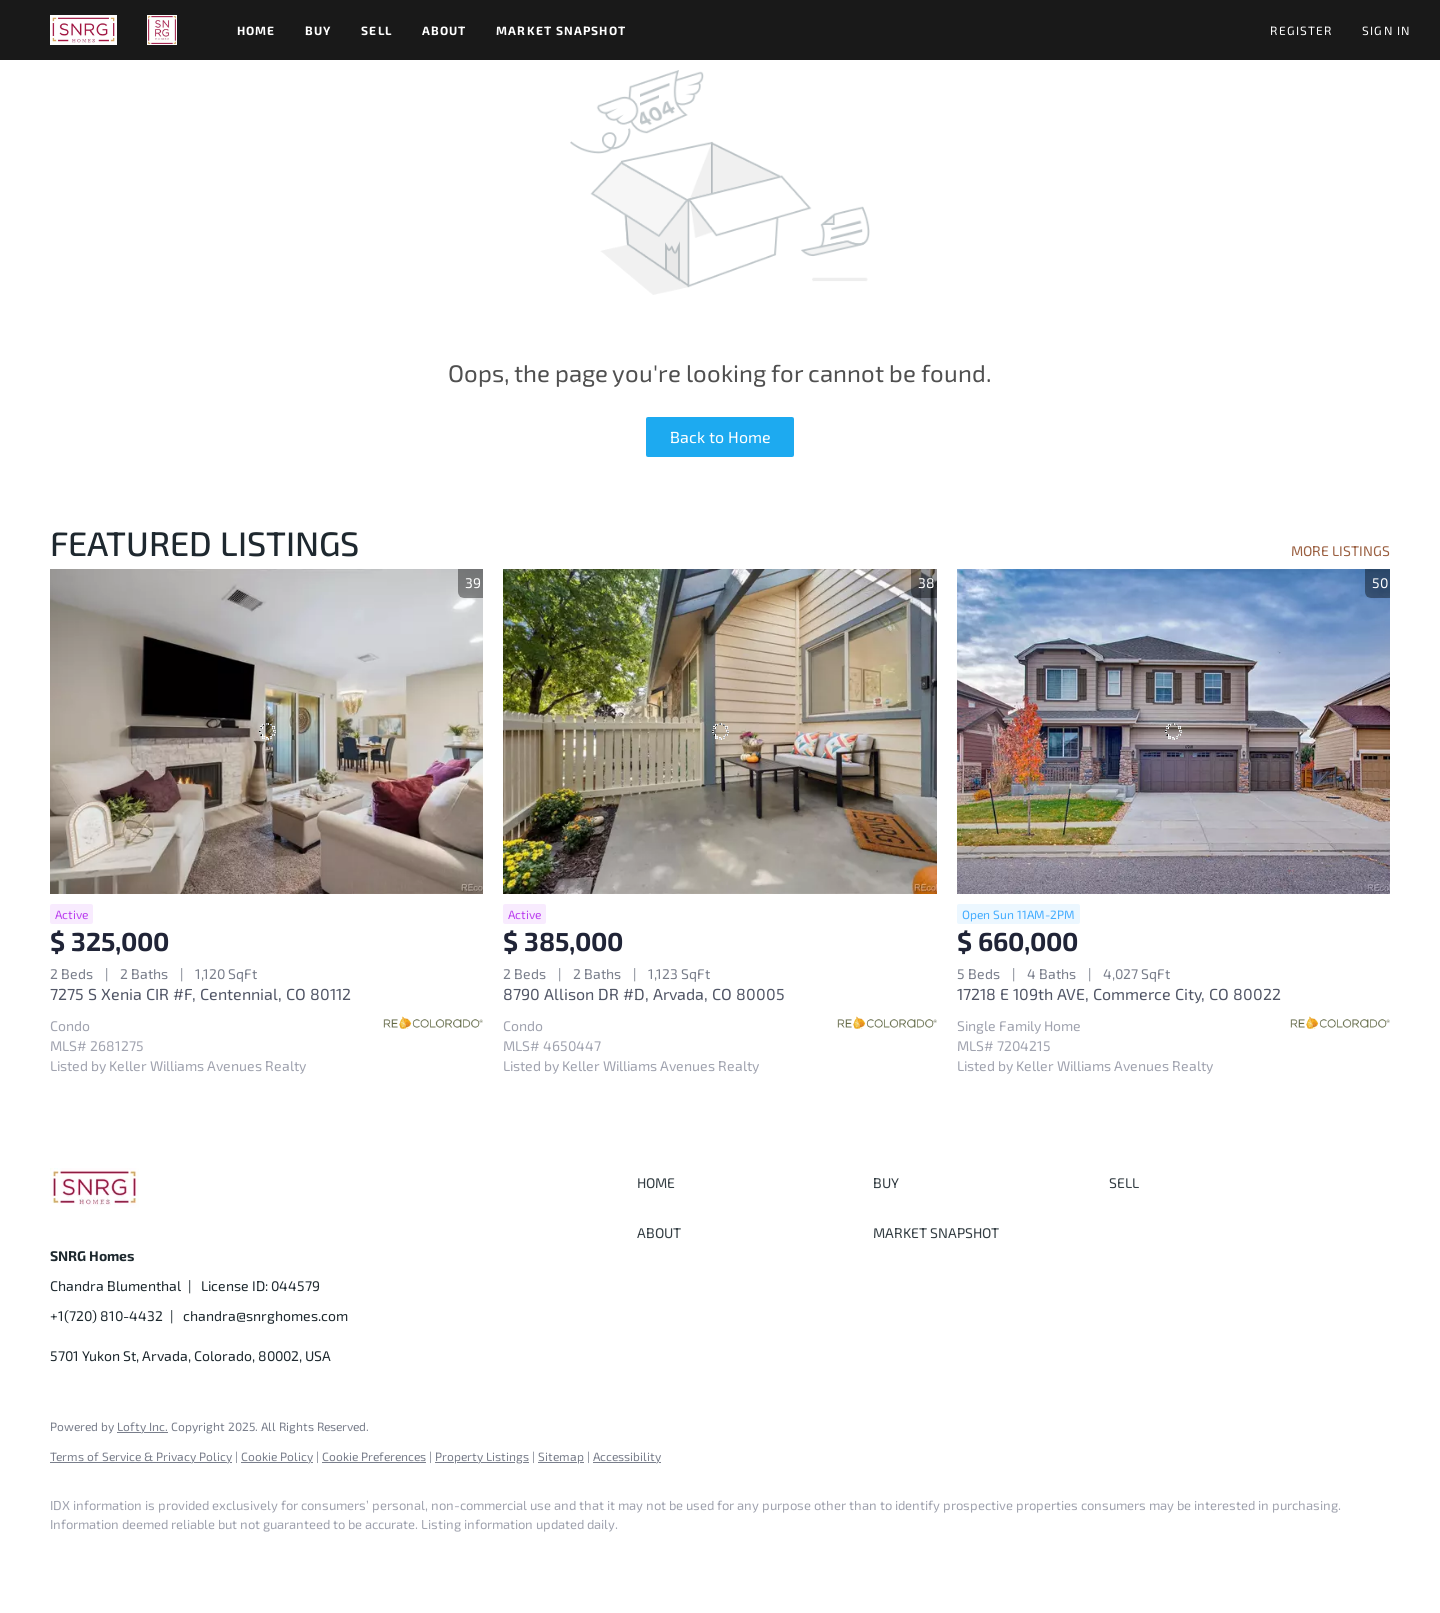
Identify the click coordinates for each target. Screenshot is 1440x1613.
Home (256, 30)
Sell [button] (376, 30)
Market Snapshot (561, 30)
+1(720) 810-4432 (106, 1315)
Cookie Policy (277, 1456)
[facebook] (74, 1559)
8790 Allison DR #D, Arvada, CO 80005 (644, 993)
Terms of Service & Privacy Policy (141, 1456)
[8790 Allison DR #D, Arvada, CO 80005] (719, 731)
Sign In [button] (1386, 30)
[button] (83, 30)
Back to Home (720, 436)
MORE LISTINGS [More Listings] (1340, 550)
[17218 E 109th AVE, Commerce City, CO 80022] (1173, 731)
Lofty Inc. (142, 1426)
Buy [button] (318, 30)
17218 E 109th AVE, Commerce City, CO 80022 (1119, 993)
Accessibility (627, 1456)
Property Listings (482, 1456)
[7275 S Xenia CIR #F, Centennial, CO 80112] (266, 731)
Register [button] (1301, 30)
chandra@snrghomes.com (265, 1315)
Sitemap (561, 1456)
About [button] (444, 30)
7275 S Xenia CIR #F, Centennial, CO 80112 (200, 993)
